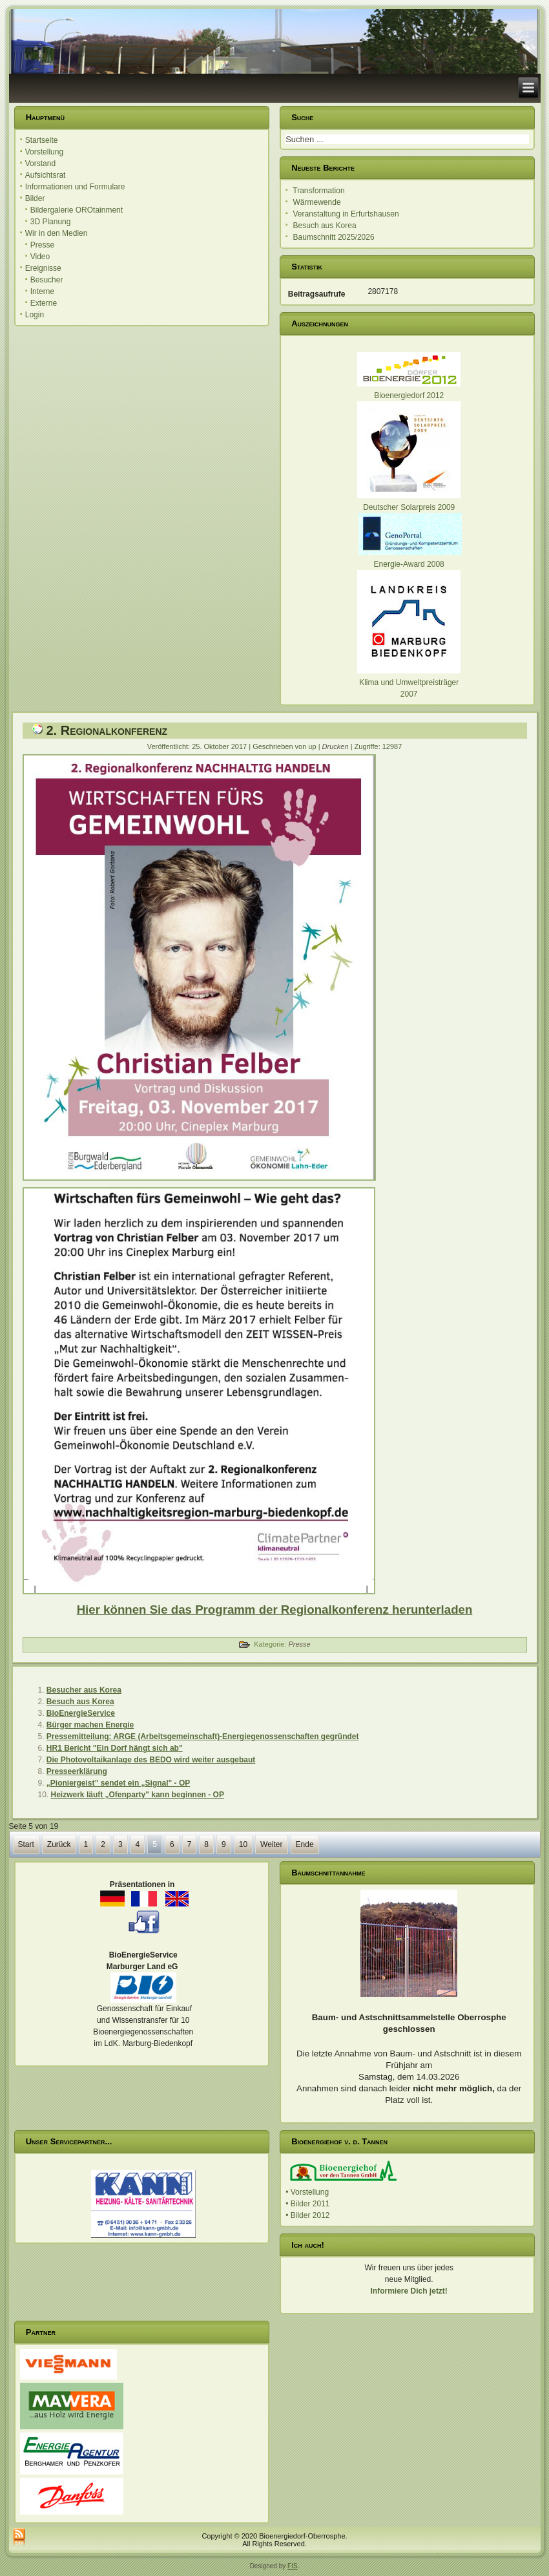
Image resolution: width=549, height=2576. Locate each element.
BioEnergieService (81, 1713)
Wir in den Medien (56, 233)
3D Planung (50, 221)
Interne (42, 291)
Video (40, 256)
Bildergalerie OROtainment (76, 210)
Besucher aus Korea (84, 1689)
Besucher (46, 279)
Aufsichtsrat (45, 175)
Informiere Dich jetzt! (409, 2291)
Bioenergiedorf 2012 (409, 395)
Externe (43, 303)
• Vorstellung (307, 2192)
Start (26, 1844)
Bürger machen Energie (90, 1724)
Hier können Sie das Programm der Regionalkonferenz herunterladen (275, 1609)
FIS (292, 2566)
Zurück (59, 1844)
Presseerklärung (77, 1771)
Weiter (271, 1844)
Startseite (41, 140)
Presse (42, 244)
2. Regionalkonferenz (107, 730)
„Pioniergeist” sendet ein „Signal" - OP (118, 1783)
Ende (305, 1844)
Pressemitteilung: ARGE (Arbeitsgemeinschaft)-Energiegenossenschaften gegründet (203, 1736)
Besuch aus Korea (80, 1701)
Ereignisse (43, 268)
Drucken (336, 746)
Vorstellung (44, 151)
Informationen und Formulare (75, 186)
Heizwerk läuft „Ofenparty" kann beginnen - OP (137, 1794)
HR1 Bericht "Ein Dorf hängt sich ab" (115, 1748)
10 (243, 1844)
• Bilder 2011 (307, 2203)
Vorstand (40, 163)
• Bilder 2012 (307, 2215)
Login (34, 314)
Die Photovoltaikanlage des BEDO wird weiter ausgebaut (151, 1759)
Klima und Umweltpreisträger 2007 (409, 682)
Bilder (35, 198)
